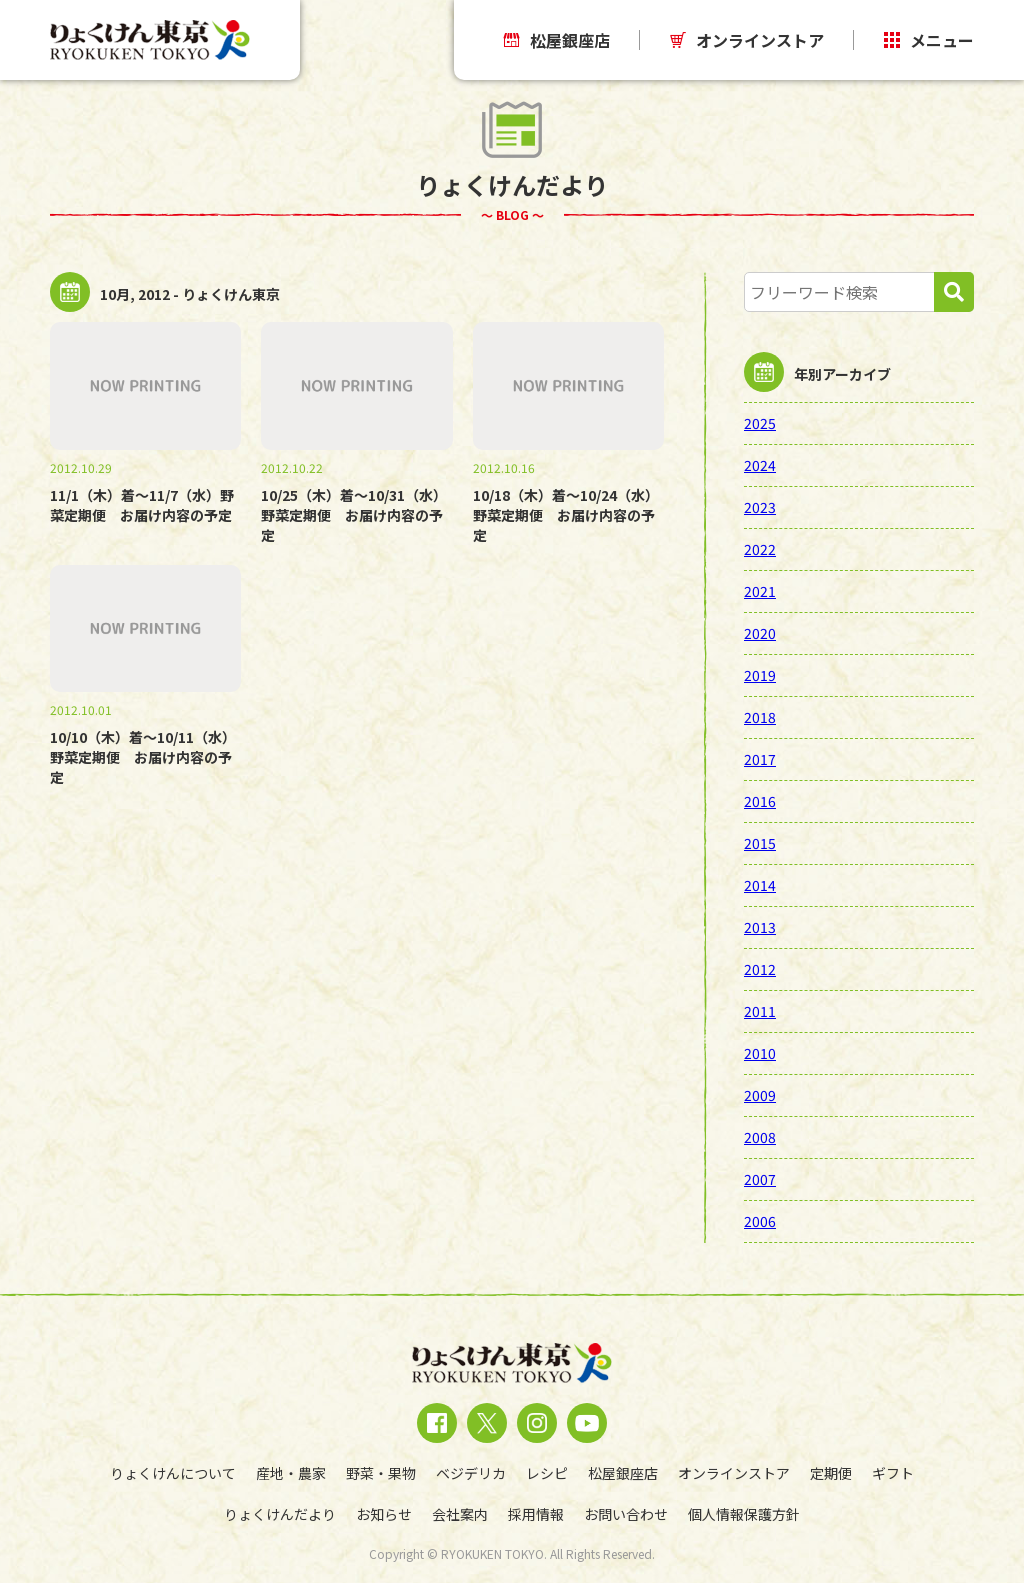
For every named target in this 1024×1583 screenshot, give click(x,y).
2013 (760, 927)
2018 (760, 717)
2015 (760, 843)
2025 (760, 423)
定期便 (831, 1473)
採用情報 (536, 1514)
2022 (760, 549)
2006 (760, 1221)
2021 (760, 591)
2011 (760, 1011)
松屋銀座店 (557, 40)
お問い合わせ (626, 1514)
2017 (760, 759)
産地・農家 (291, 1473)
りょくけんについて (173, 1473)
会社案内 (460, 1514)
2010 (760, 1053)
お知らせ (384, 1514)
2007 (760, 1179)
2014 (760, 885)
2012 (760, 969)
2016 (760, 801)
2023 (760, 507)
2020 (760, 633)
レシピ (547, 1473)
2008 (760, 1137)
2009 (760, 1095)
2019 (760, 675)
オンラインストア (747, 40)
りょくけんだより (280, 1514)
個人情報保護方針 (744, 1514)
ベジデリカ (471, 1473)
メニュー (929, 40)
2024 (760, 465)
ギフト (893, 1473)
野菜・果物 (381, 1473)
